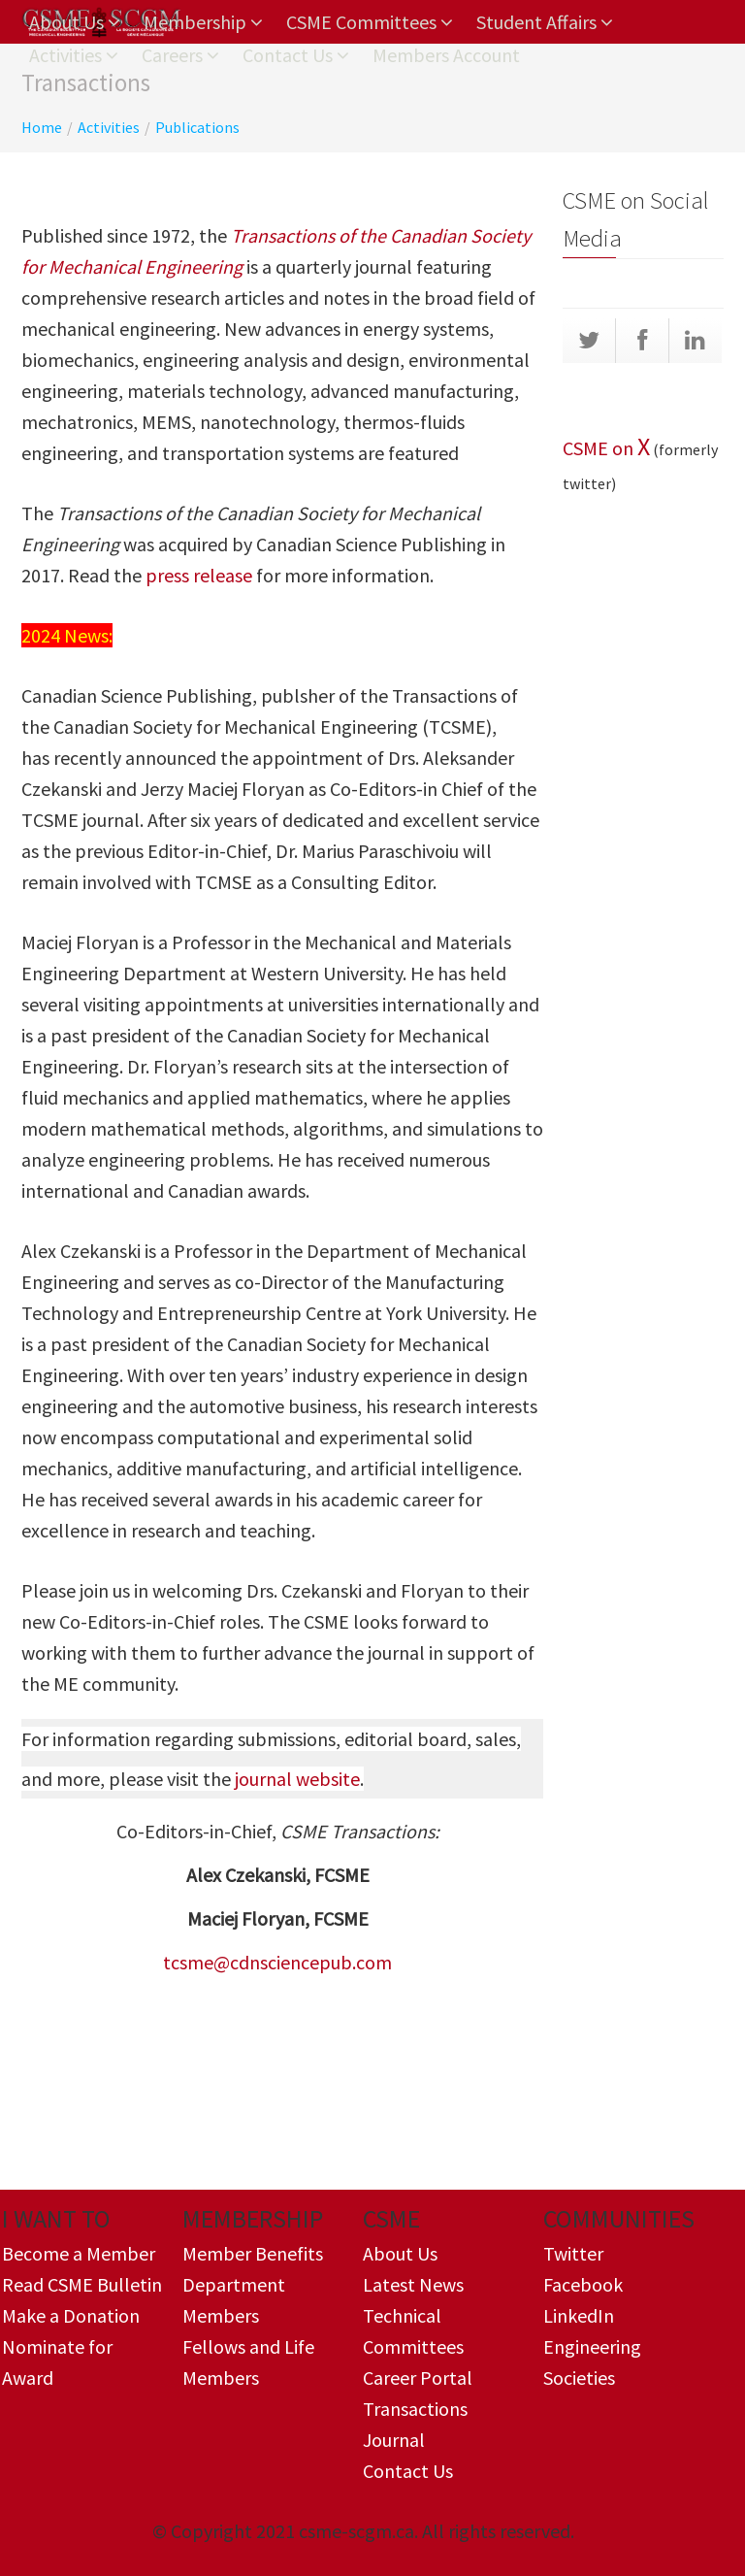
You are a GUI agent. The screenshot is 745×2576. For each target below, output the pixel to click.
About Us (74, 22)
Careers (180, 55)
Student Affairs (544, 22)
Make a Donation (71, 2315)
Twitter (573, 2253)
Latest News (413, 2284)
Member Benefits (252, 2253)
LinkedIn (578, 2315)
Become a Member (78, 2253)
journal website (297, 1779)
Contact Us (296, 55)
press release (199, 575)
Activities (73, 55)
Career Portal (417, 2377)
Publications (197, 127)
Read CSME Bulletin (82, 2284)
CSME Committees (369, 22)
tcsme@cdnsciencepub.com (277, 1962)
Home (41, 127)
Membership (203, 22)
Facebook (583, 2284)
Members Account (446, 55)
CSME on (600, 448)
